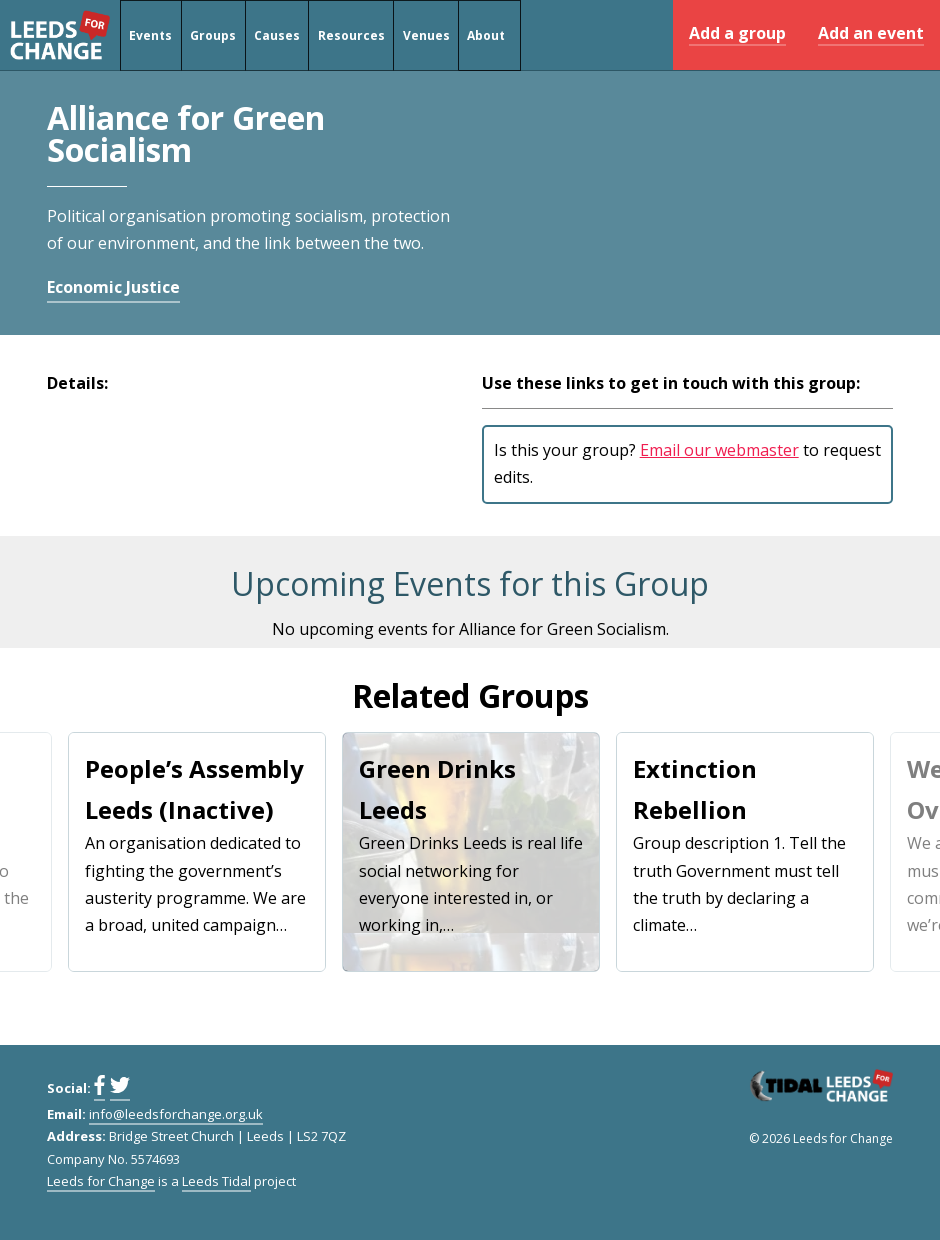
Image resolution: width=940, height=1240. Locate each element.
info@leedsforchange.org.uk (176, 1114)
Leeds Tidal (216, 1181)
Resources (351, 35)
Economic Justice (113, 287)
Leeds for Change (60, 35)
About (486, 35)
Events (150, 35)
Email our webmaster (719, 450)
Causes (277, 35)
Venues (426, 35)
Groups (213, 35)
